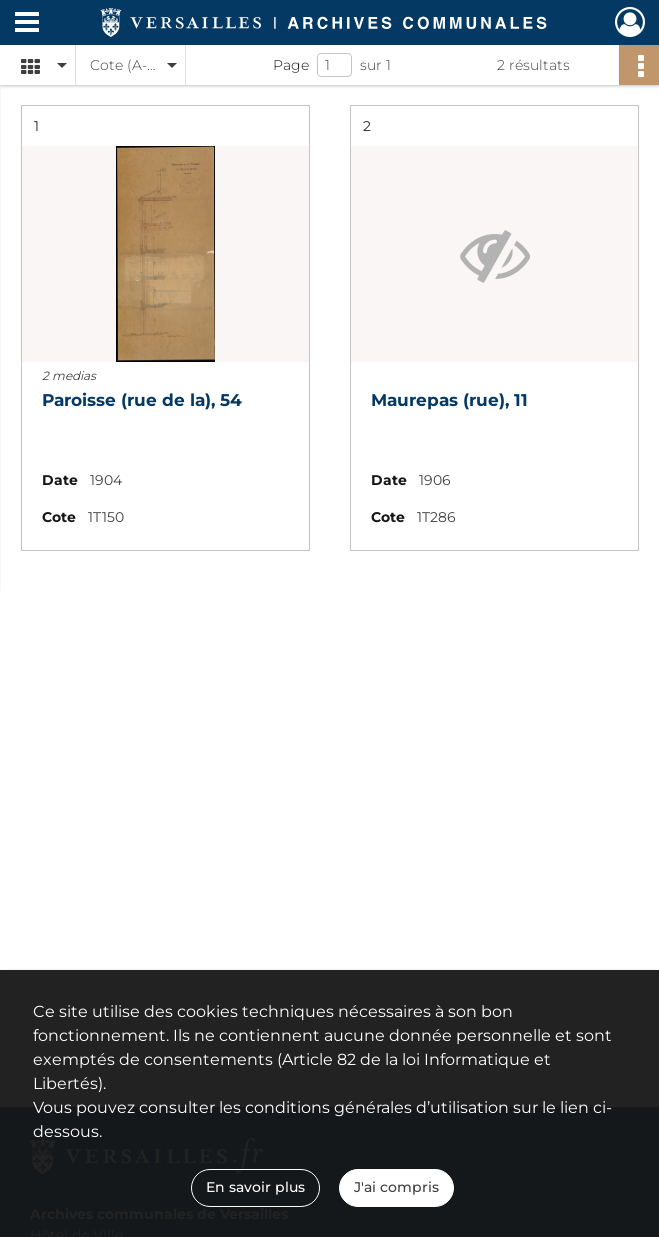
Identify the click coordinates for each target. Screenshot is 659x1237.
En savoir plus (255, 1187)
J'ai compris (396, 1187)
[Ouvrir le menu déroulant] (27, 24)
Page (291, 65)
